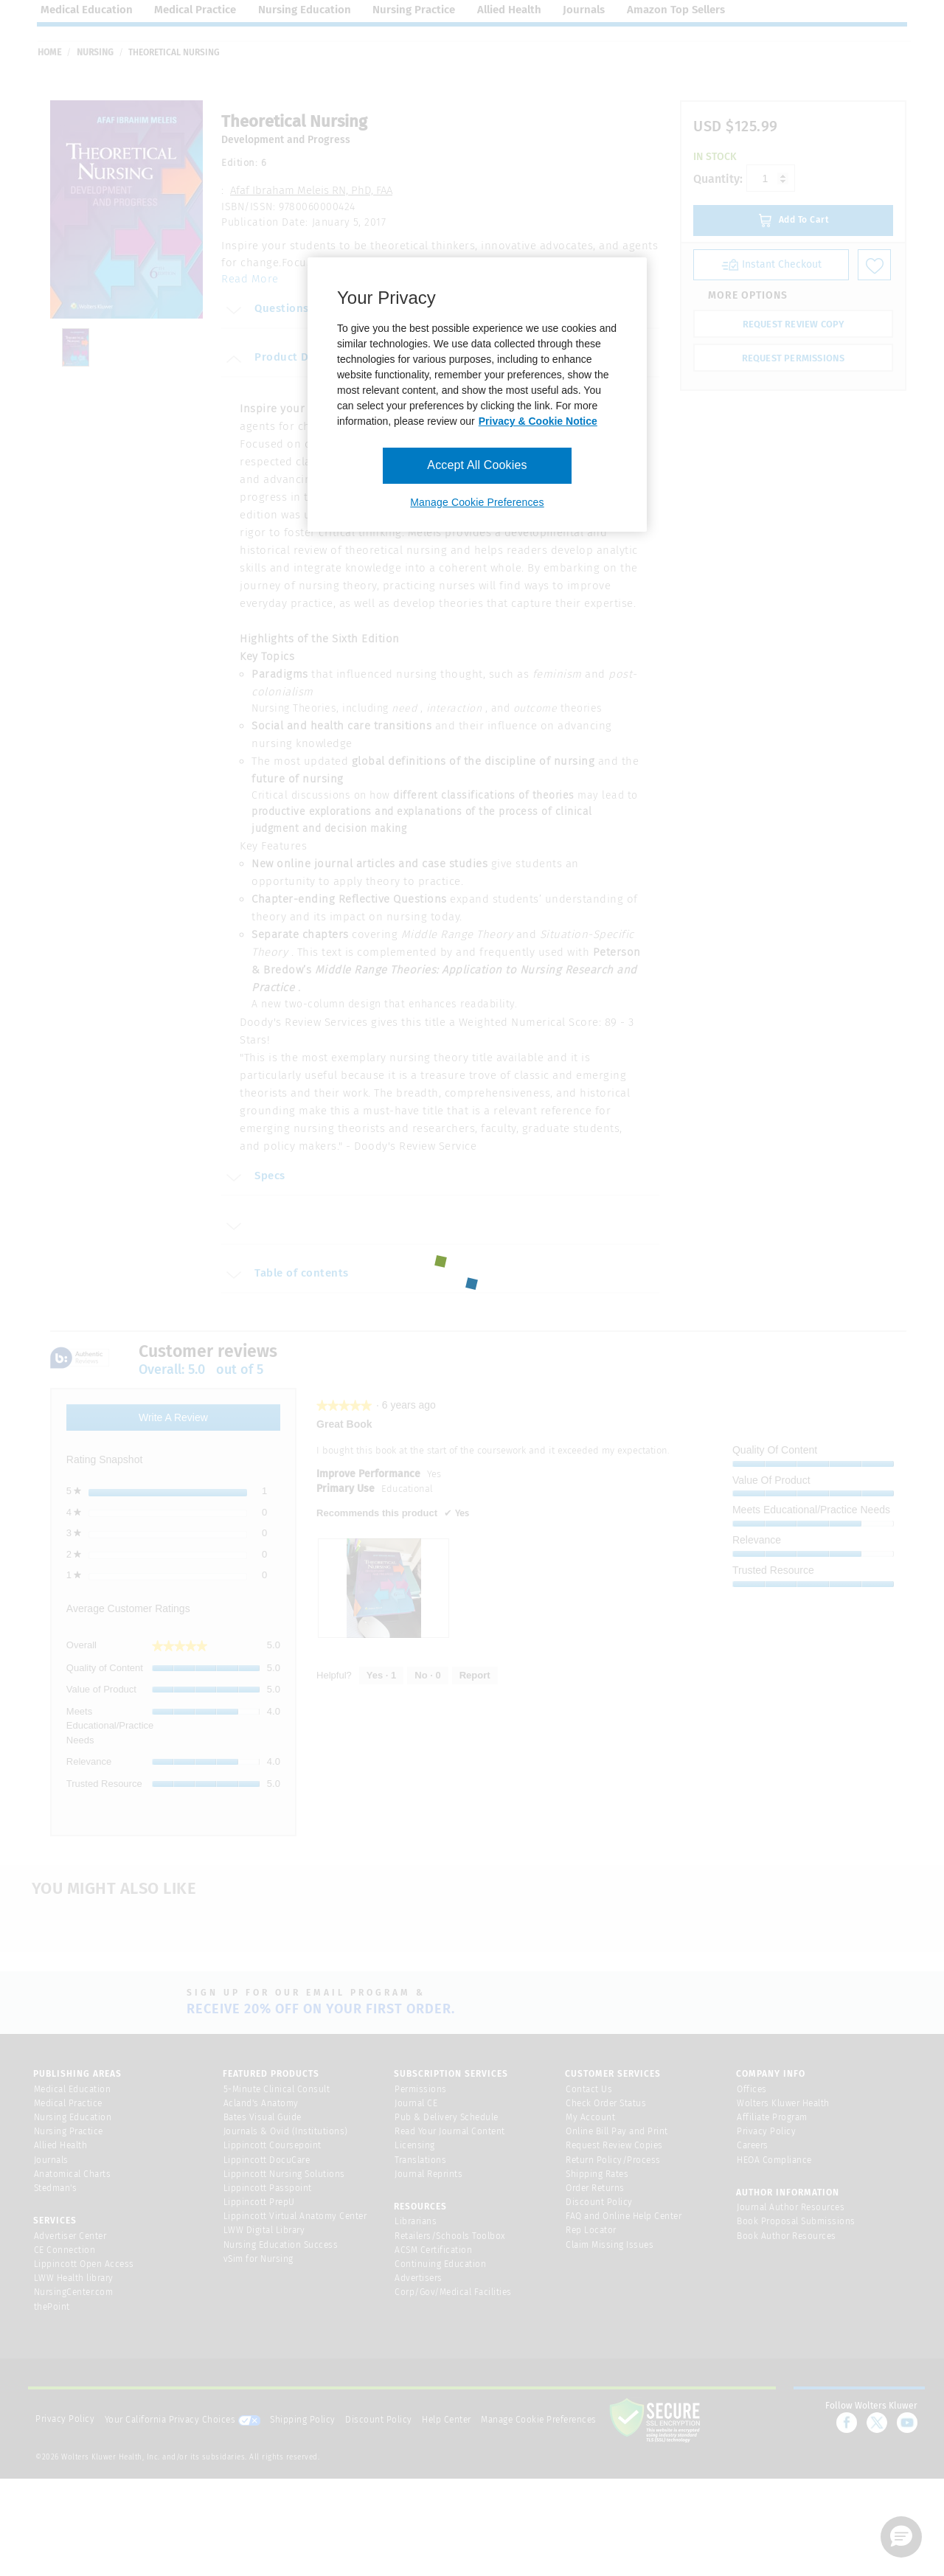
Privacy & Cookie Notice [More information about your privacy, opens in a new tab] (538, 421)
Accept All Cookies (477, 465)
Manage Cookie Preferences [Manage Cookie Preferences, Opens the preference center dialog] (477, 502)
